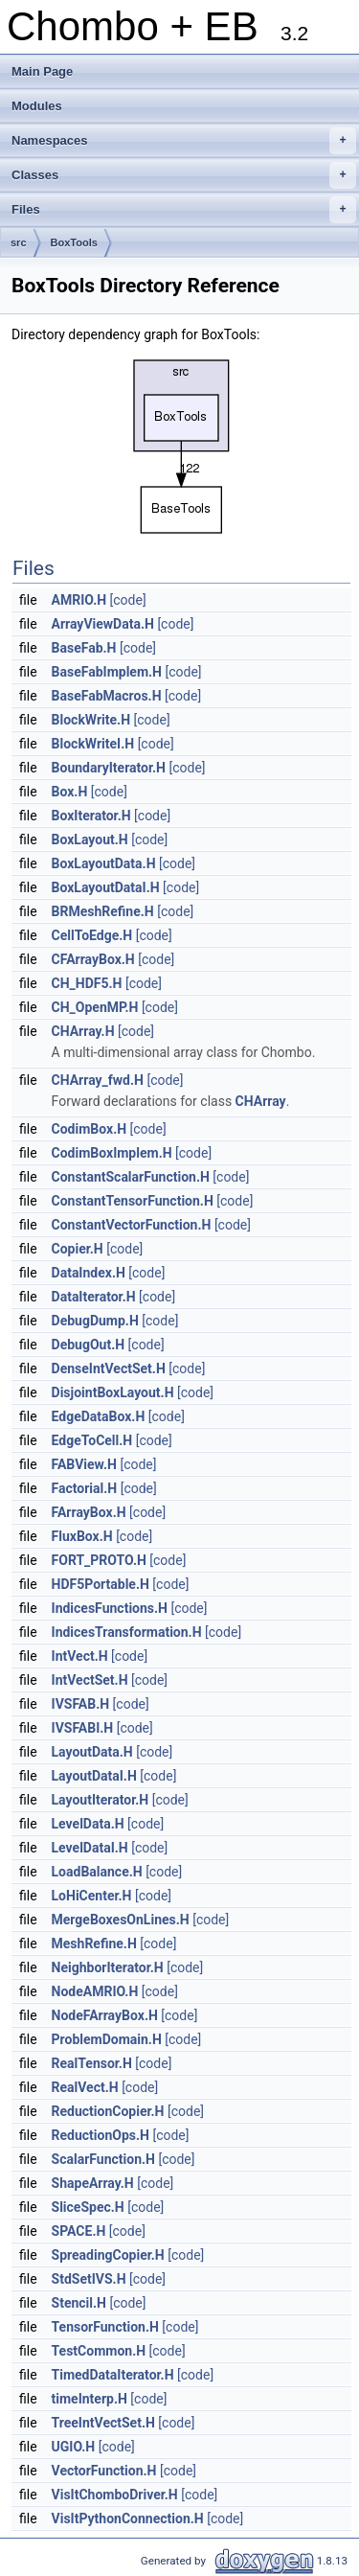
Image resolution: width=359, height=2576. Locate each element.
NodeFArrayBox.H (105, 2015)
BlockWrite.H (91, 719)
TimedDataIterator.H (113, 2374)
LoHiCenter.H (92, 1895)
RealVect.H (85, 2087)
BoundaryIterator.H (109, 767)
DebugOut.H (88, 1344)
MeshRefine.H (94, 1943)
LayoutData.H (92, 1752)
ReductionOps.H (100, 2135)
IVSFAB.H (81, 1704)
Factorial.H (85, 1488)
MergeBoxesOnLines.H (121, 1919)
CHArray (261, 1101)
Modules (36, 106)
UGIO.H (74, 2446)
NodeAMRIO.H (95, 1991)
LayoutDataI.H (94, 1775)
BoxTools (74, 242)
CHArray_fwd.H (98, 1080)
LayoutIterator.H (100, 1799)
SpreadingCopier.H (108, 2255)
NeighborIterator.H (108, 1967)
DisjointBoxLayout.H (113, 1392)
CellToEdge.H (92, 935)
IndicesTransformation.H (127, 1632)
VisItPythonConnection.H (128, 2518)
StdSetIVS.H (89, 2279)
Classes (183, 175)
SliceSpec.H (88, 2207)
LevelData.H (88, 1823)
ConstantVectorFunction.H (132, 1224)
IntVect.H (80, 1656)
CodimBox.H (89, 1129)
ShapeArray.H (93, 2183)
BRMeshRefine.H (103, 911)
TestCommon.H (99, 2350)
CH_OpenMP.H (95, 1007)
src (19, 242)
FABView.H (84, 1464)
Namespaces (183, 140)
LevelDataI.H (90, 1847)
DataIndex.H (88, 1272)
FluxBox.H (82, 1536)
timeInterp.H (89, 2398)
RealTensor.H (92, 2063)
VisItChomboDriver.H (115, 2494)
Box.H (70, 791)
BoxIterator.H (91, 815)
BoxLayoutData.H (104, 863)
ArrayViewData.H (103, 624)
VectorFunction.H (104, 2470)
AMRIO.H (79, 600)
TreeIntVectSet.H (103, 2422)
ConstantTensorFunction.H (132, 1200)
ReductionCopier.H (108, 2111)
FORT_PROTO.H (99, 1560)
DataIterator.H (94, 1296)
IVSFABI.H (83, 1728)
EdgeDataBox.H (99, 1416)
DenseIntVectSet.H (109, 1368)
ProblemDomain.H (107, 2039)
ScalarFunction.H (103, 2159)
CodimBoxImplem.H (112, 1153)
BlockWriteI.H (93, 743)
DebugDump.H (95, 1320)
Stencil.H (79, 2303)
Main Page (42, 71)
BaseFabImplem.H (107, 671)
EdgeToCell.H (92, 1440)
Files (183, 209)
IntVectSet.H (90, 1680)
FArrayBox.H (89, 1512)
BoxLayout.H (90, 839)
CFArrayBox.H (93, 959)
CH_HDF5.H (87, 983)
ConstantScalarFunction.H (131, 1176)
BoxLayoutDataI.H (106, 887)
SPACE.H (79, 2231)
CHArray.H (83, 1031)
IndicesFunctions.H (110, 1608)
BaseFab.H (84, 648)
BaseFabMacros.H (107, 695)
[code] (128, 600)
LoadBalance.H (97, 1871)
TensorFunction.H (105, 2326)
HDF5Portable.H (100, 1584)
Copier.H (77, 1248)
